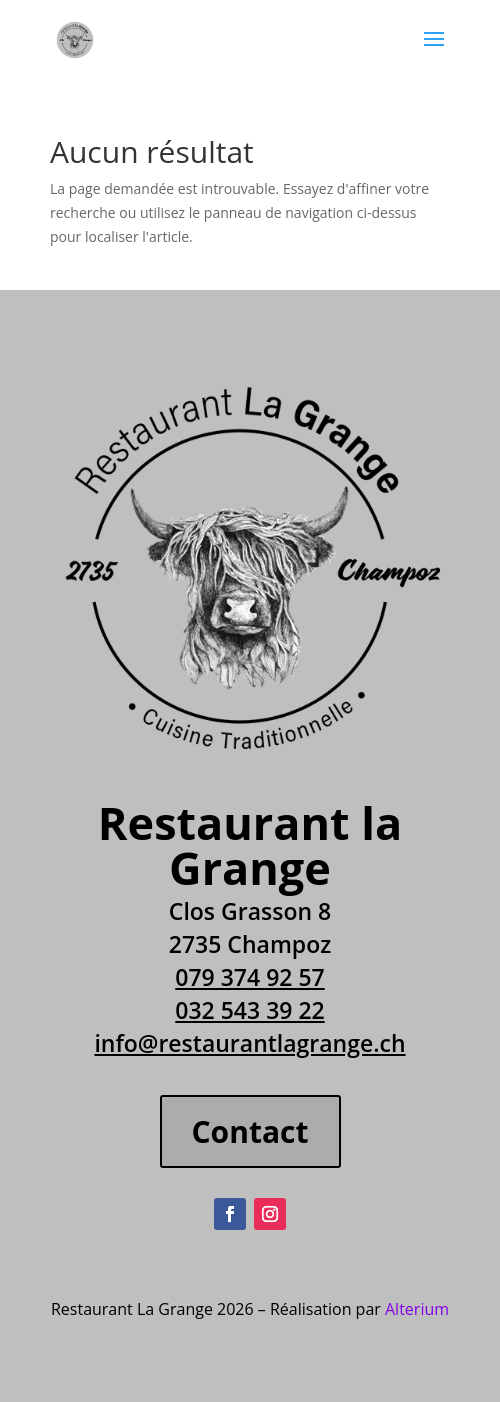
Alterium (417, 1309)
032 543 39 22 (249, 1010)
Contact (250, 1131)
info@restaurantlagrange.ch (249, 1043)
